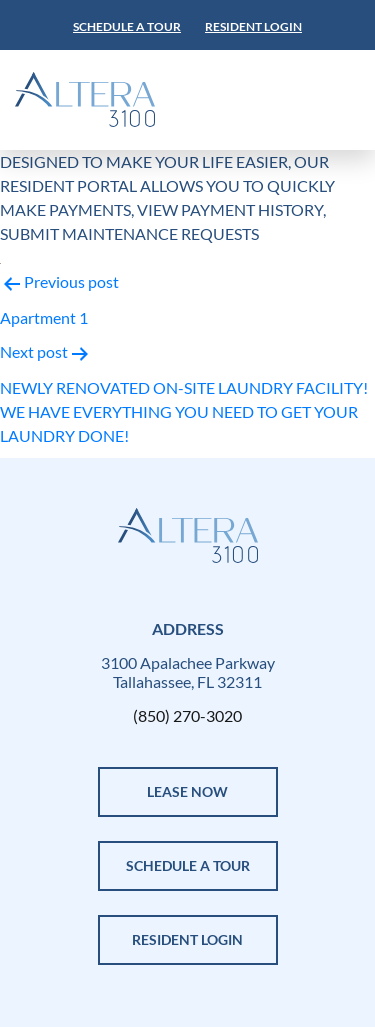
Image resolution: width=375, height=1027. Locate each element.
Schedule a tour (127, 26)
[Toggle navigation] (282, 100)
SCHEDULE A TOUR (188, 865)
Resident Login (253, 26)
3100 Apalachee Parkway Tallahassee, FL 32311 (188, 672)
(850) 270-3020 (187, 715)
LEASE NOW (187, 791)
